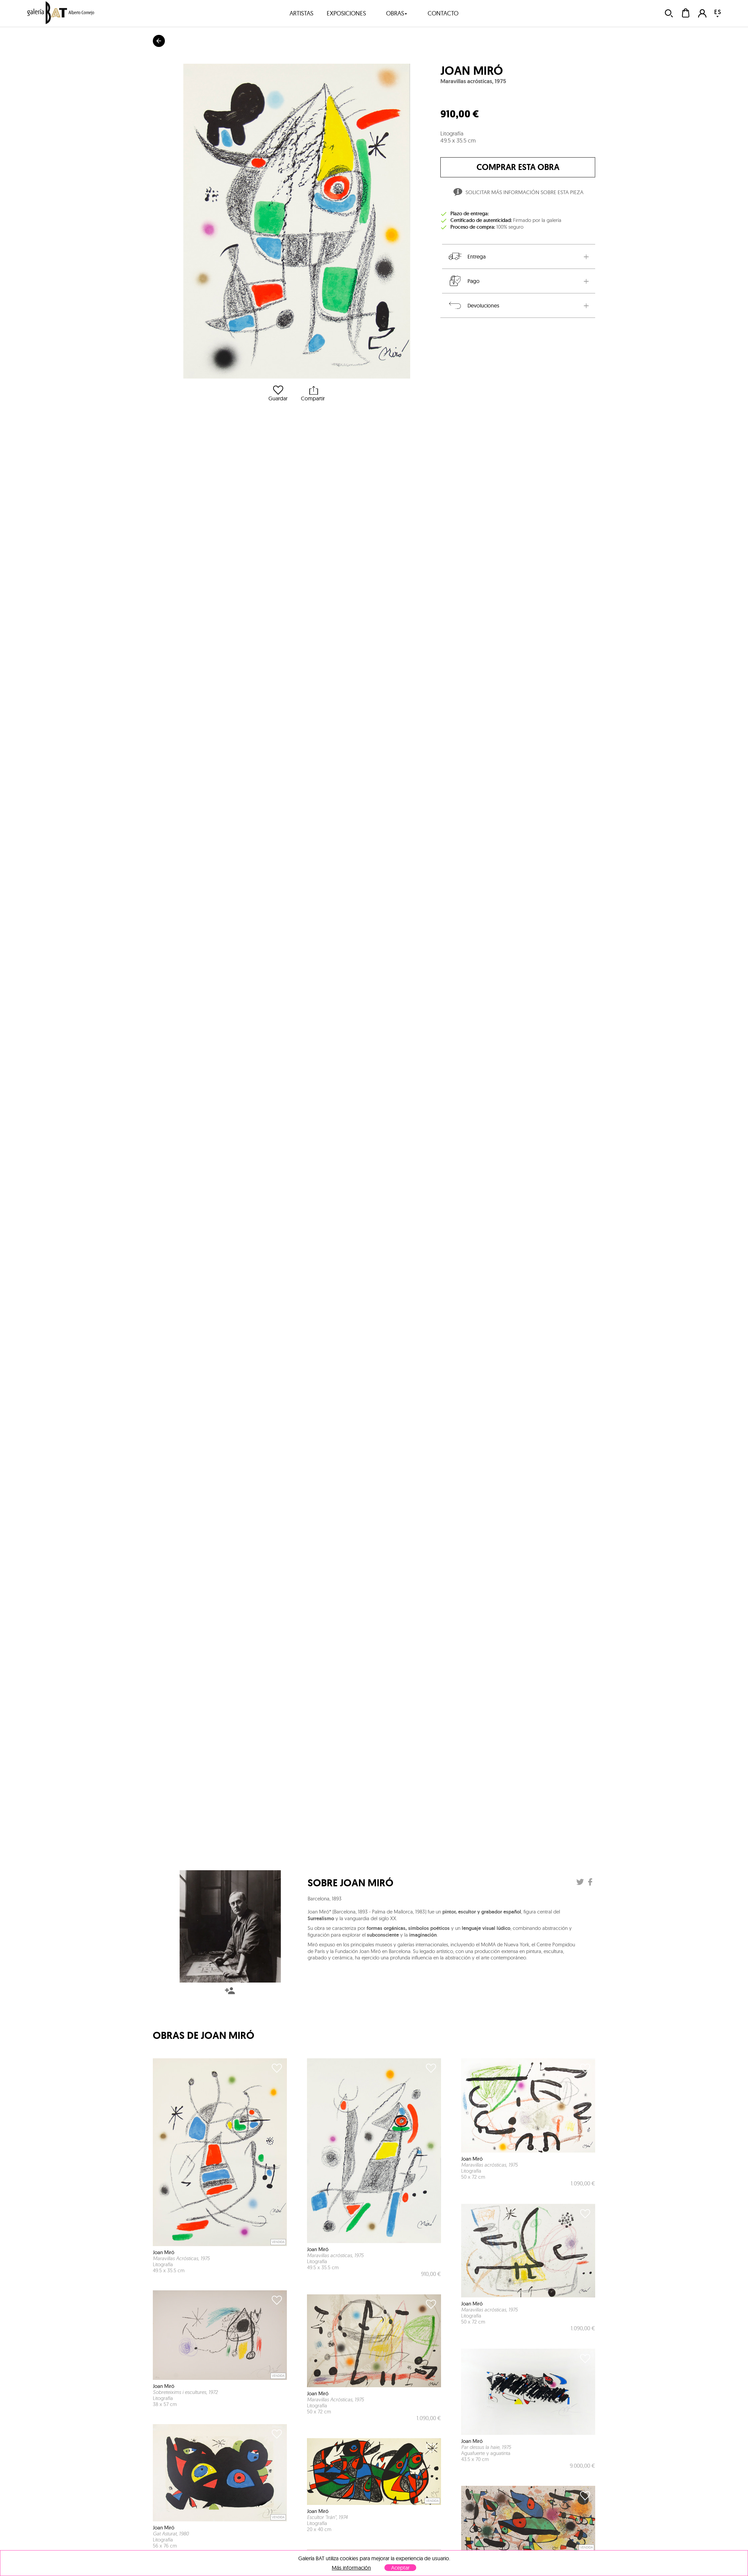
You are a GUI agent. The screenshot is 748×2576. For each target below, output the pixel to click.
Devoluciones (473, 305)
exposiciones (346, 13)
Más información (351, 2568)
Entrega (466, 256)
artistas (301, 13)
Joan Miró (471, 70)
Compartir (313, 393)
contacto (443, 13)
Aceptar (400, 2567)
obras (397, 13)
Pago (463, 281)
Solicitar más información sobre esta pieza (517, 193)
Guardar (278, 393)
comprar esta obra (518, 167)
